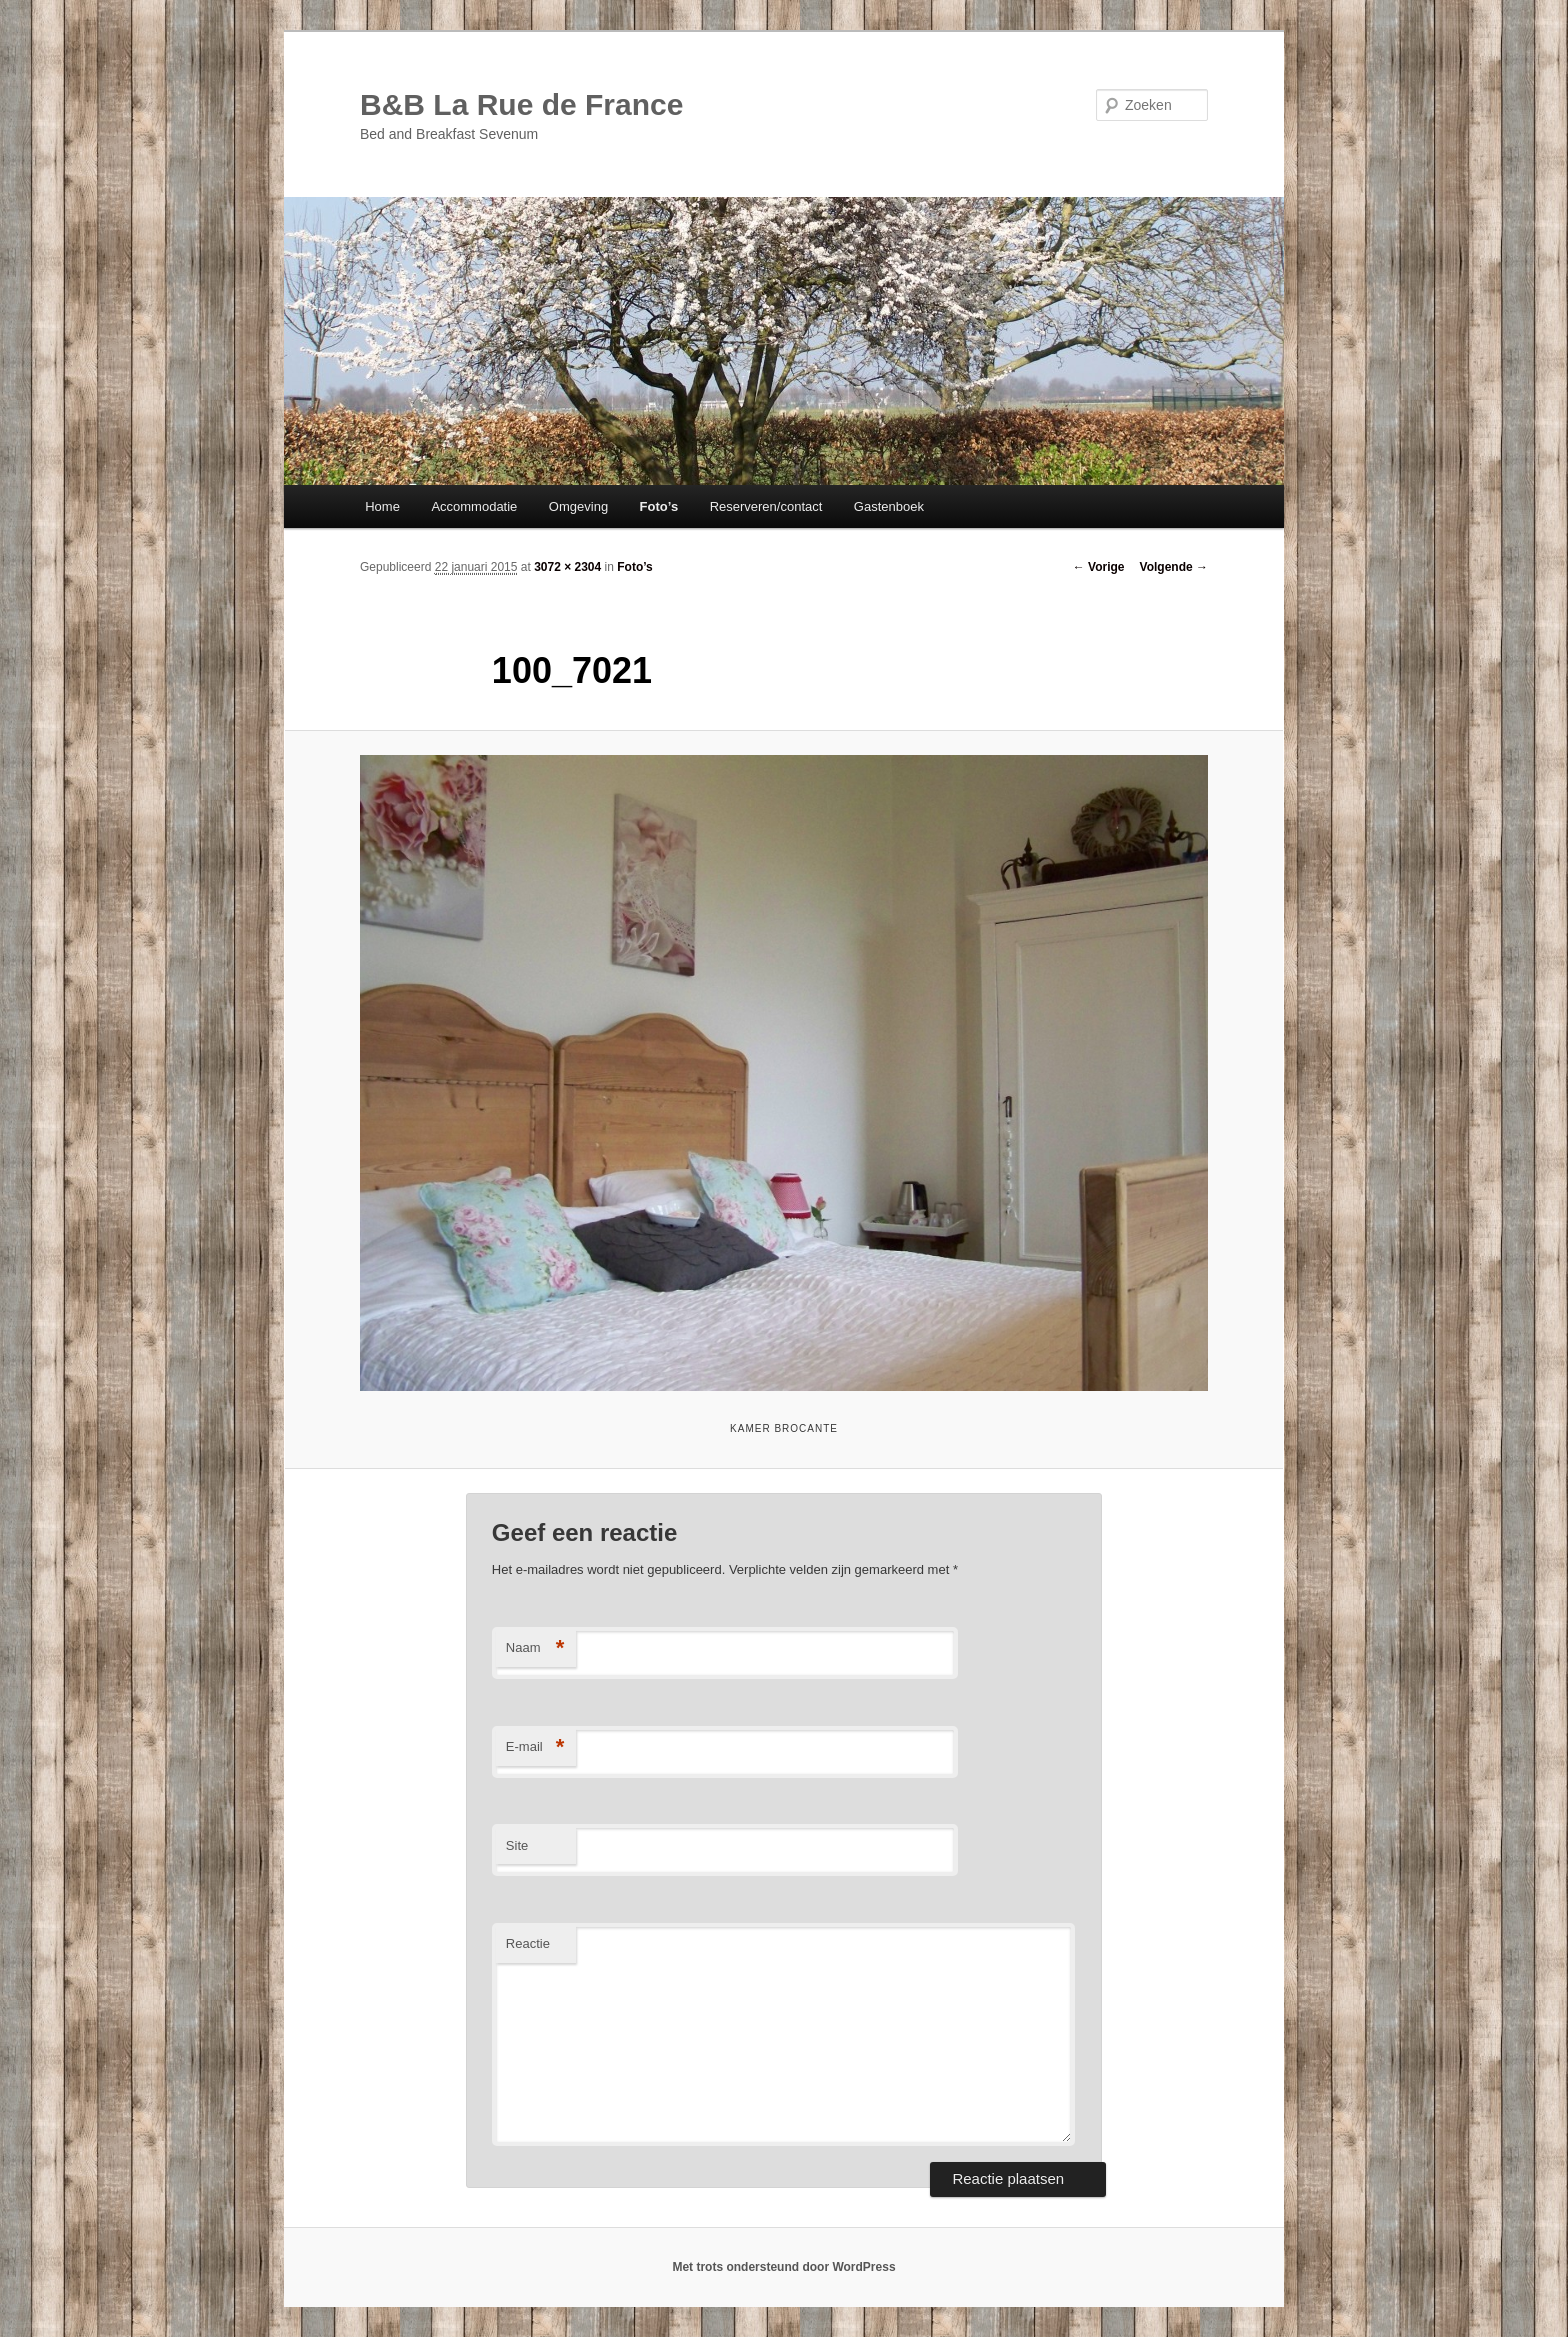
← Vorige (1099, 567)
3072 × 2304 (567, 567)
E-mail (535, 1747)
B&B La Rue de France (521, 104)
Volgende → (1174, 567)
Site (517, 1845)
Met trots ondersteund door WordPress (783, 2267)
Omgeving (578, 506)
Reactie (528, 1943)
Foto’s (659, 506)
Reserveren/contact (766, 506)
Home (382, 506)
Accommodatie (474, 506)
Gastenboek (889, 506)
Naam (535, 1648)
